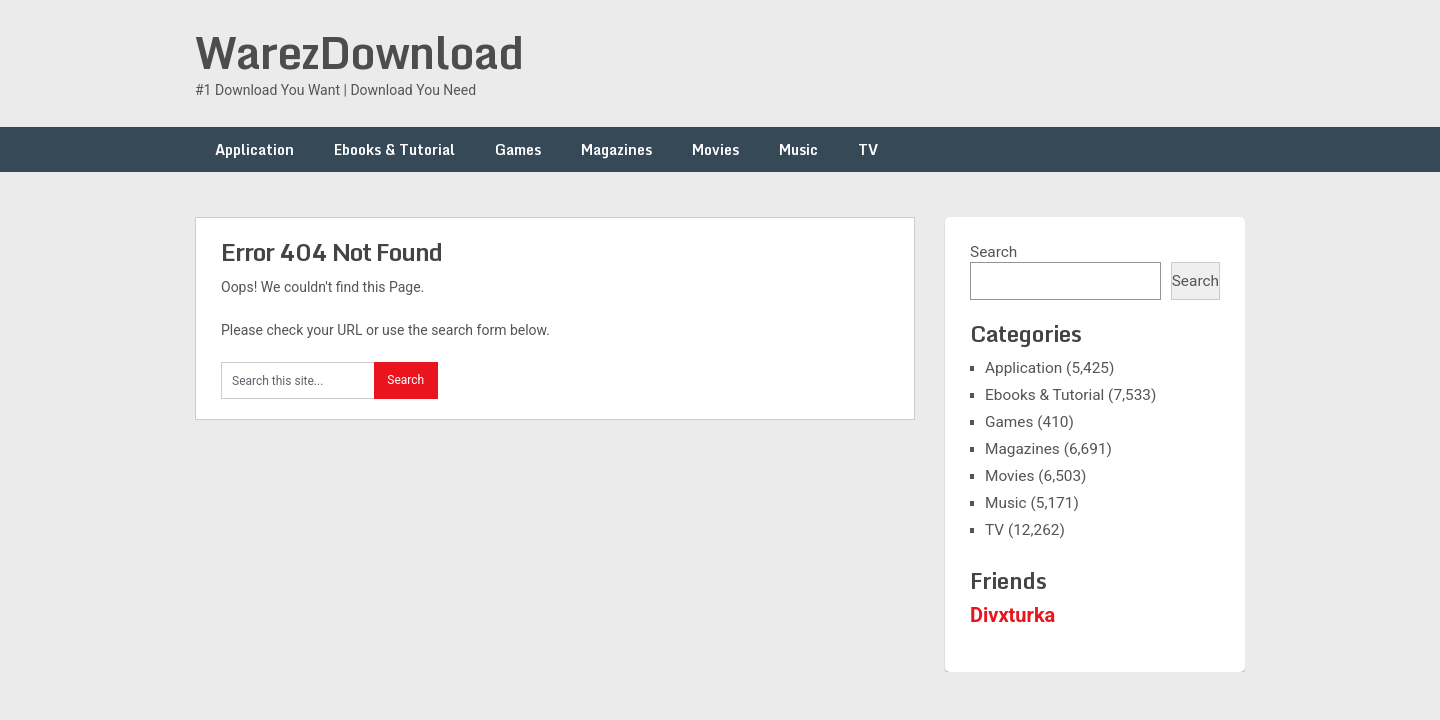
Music (798, 149)
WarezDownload (359, 52)
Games (518, 149)
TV (868, 149)
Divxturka (1012, 615)
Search (993, 252)
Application (254, 149)
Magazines (616, 149)
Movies (715, 149)
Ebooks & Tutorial (394, 149)
